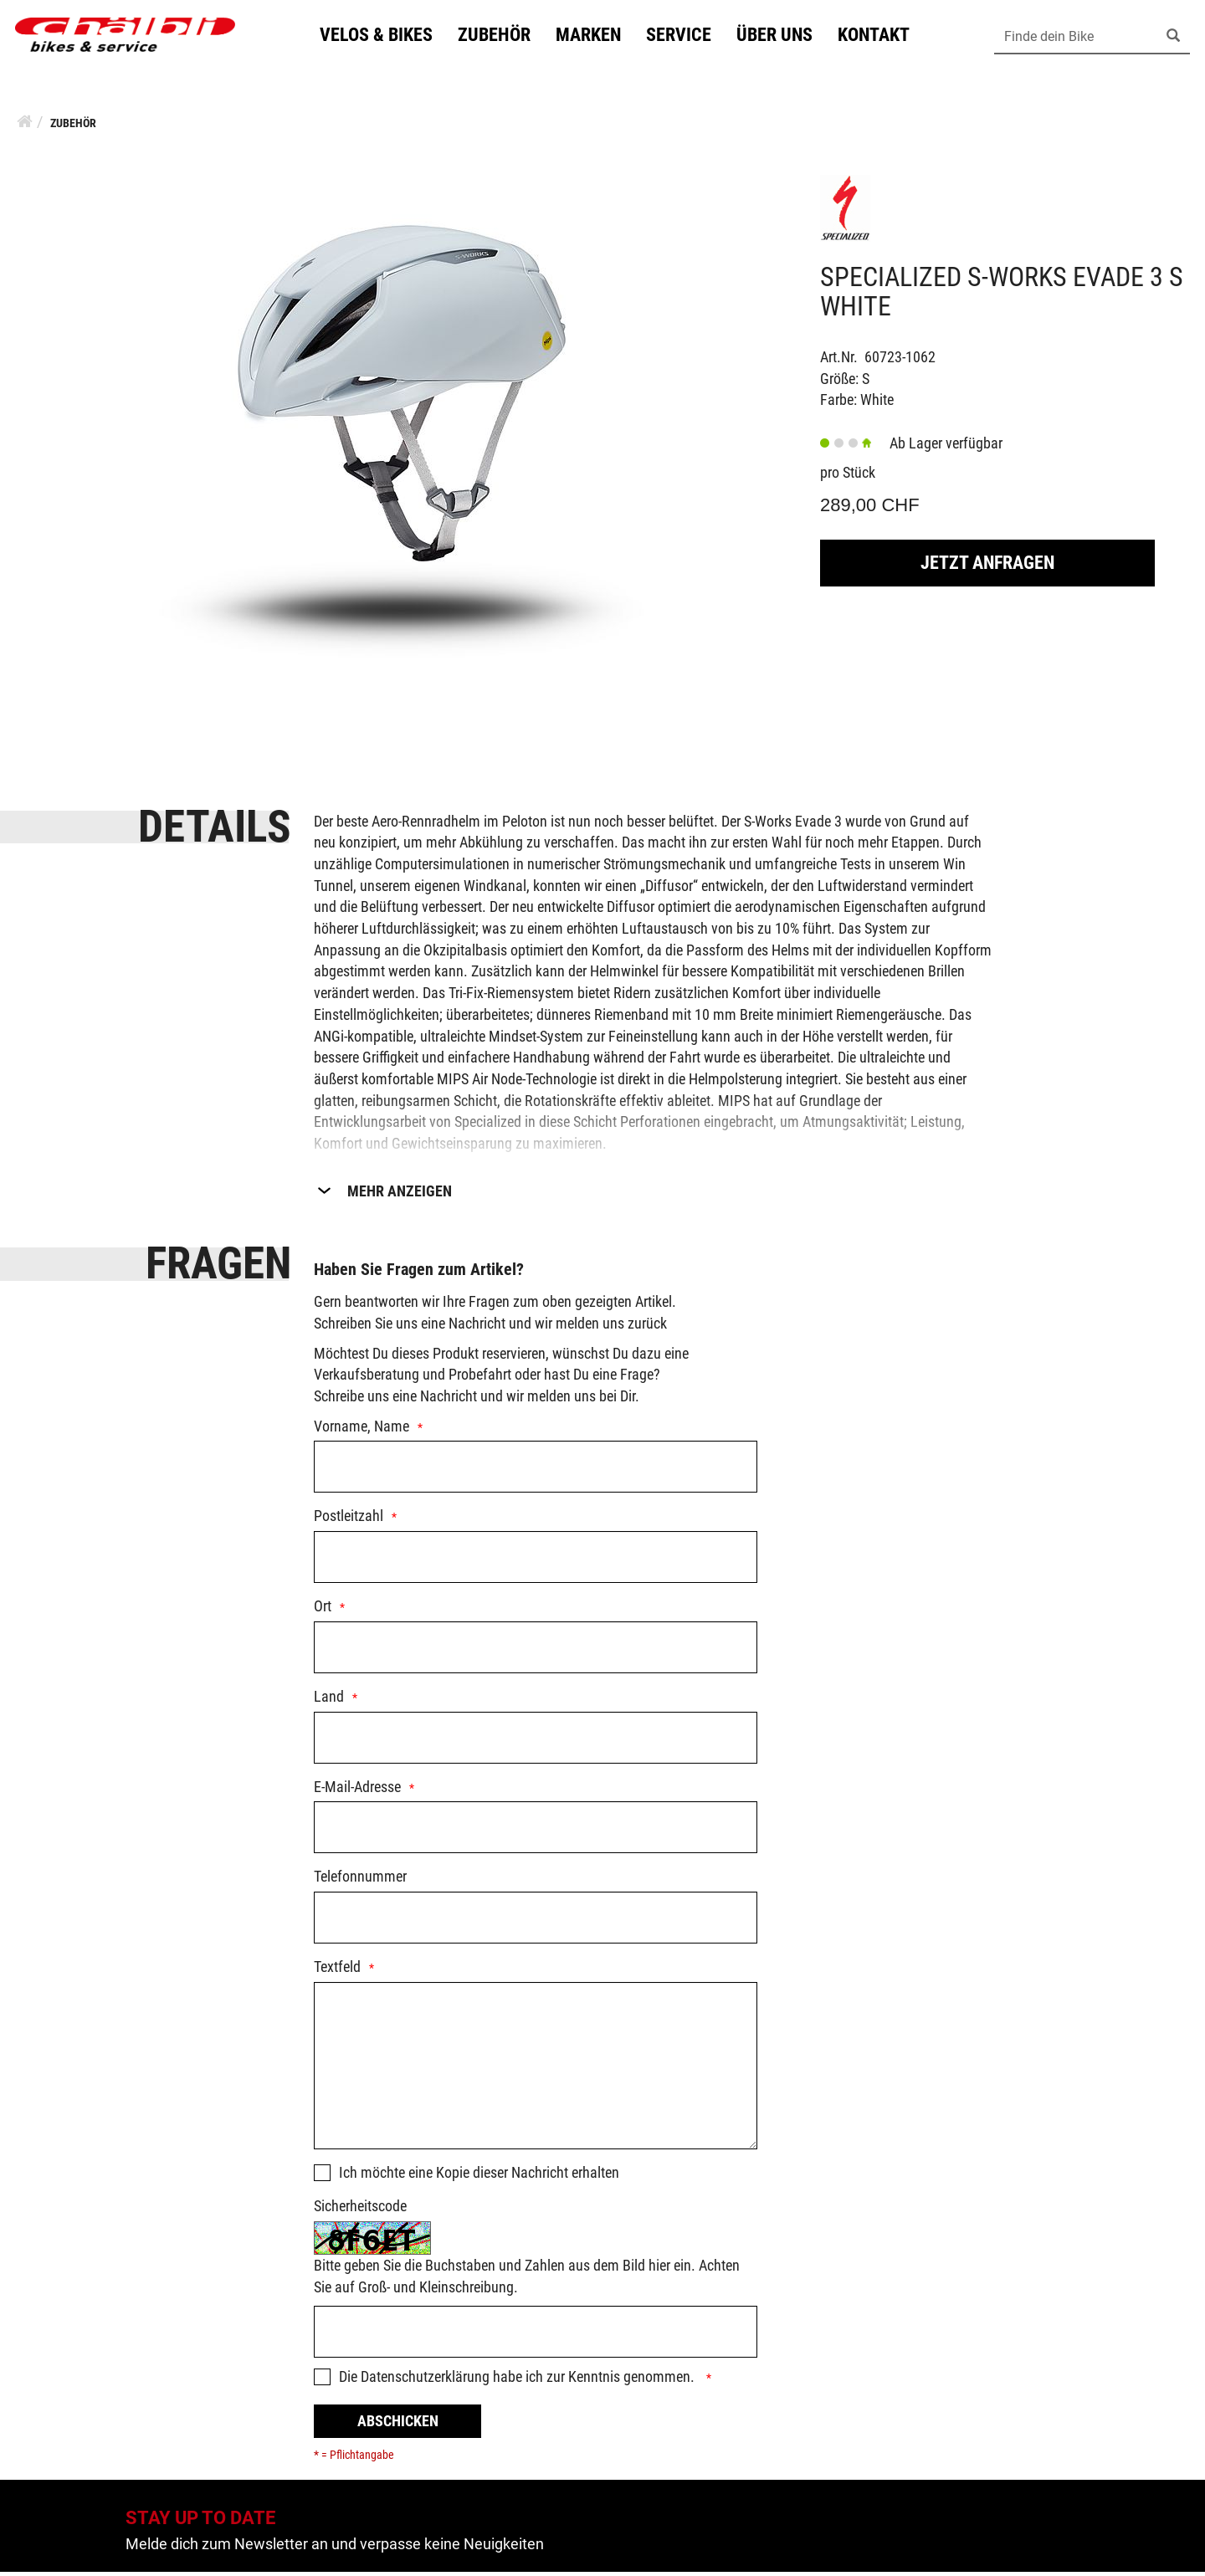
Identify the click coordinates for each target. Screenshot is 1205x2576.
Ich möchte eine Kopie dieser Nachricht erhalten (479, 2176)
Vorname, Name (361, 1430)
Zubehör (501, 36)
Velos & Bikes (383, 36)
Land (329, 1700)
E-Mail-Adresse (357, 1791)
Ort (322, 1610)
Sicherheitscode (360, 2210)
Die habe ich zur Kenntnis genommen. (518, 2380)
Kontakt (881, 36)
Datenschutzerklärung (425, 2380)
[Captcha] (535, 2336)
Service (686, 36)
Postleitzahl (348, 1520)
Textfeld (337, 1970)
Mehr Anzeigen (399, 1195)
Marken (595, 36)
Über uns (782, 36)
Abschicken (397, 2425)
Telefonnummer (360, 1880)
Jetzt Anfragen (987, 566)
